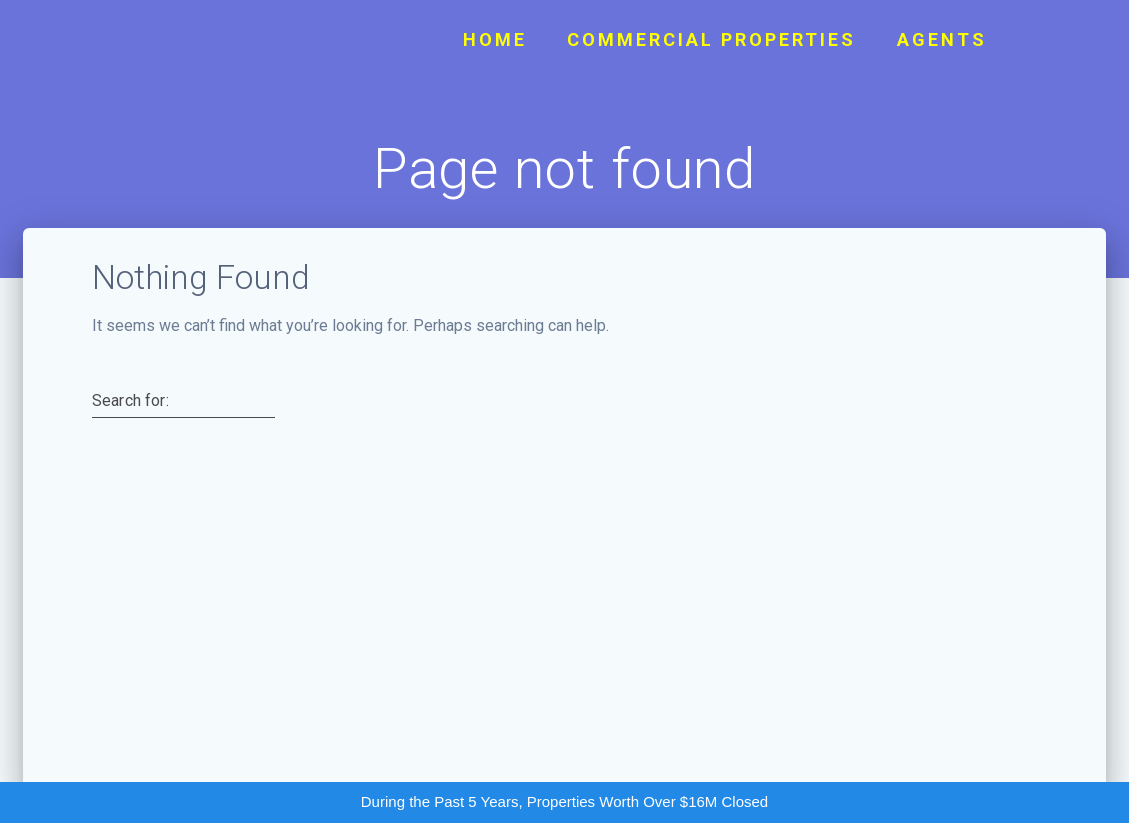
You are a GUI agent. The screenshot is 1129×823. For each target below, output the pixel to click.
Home (495, 39)
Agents (942, 39)
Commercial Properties (711, 39)
